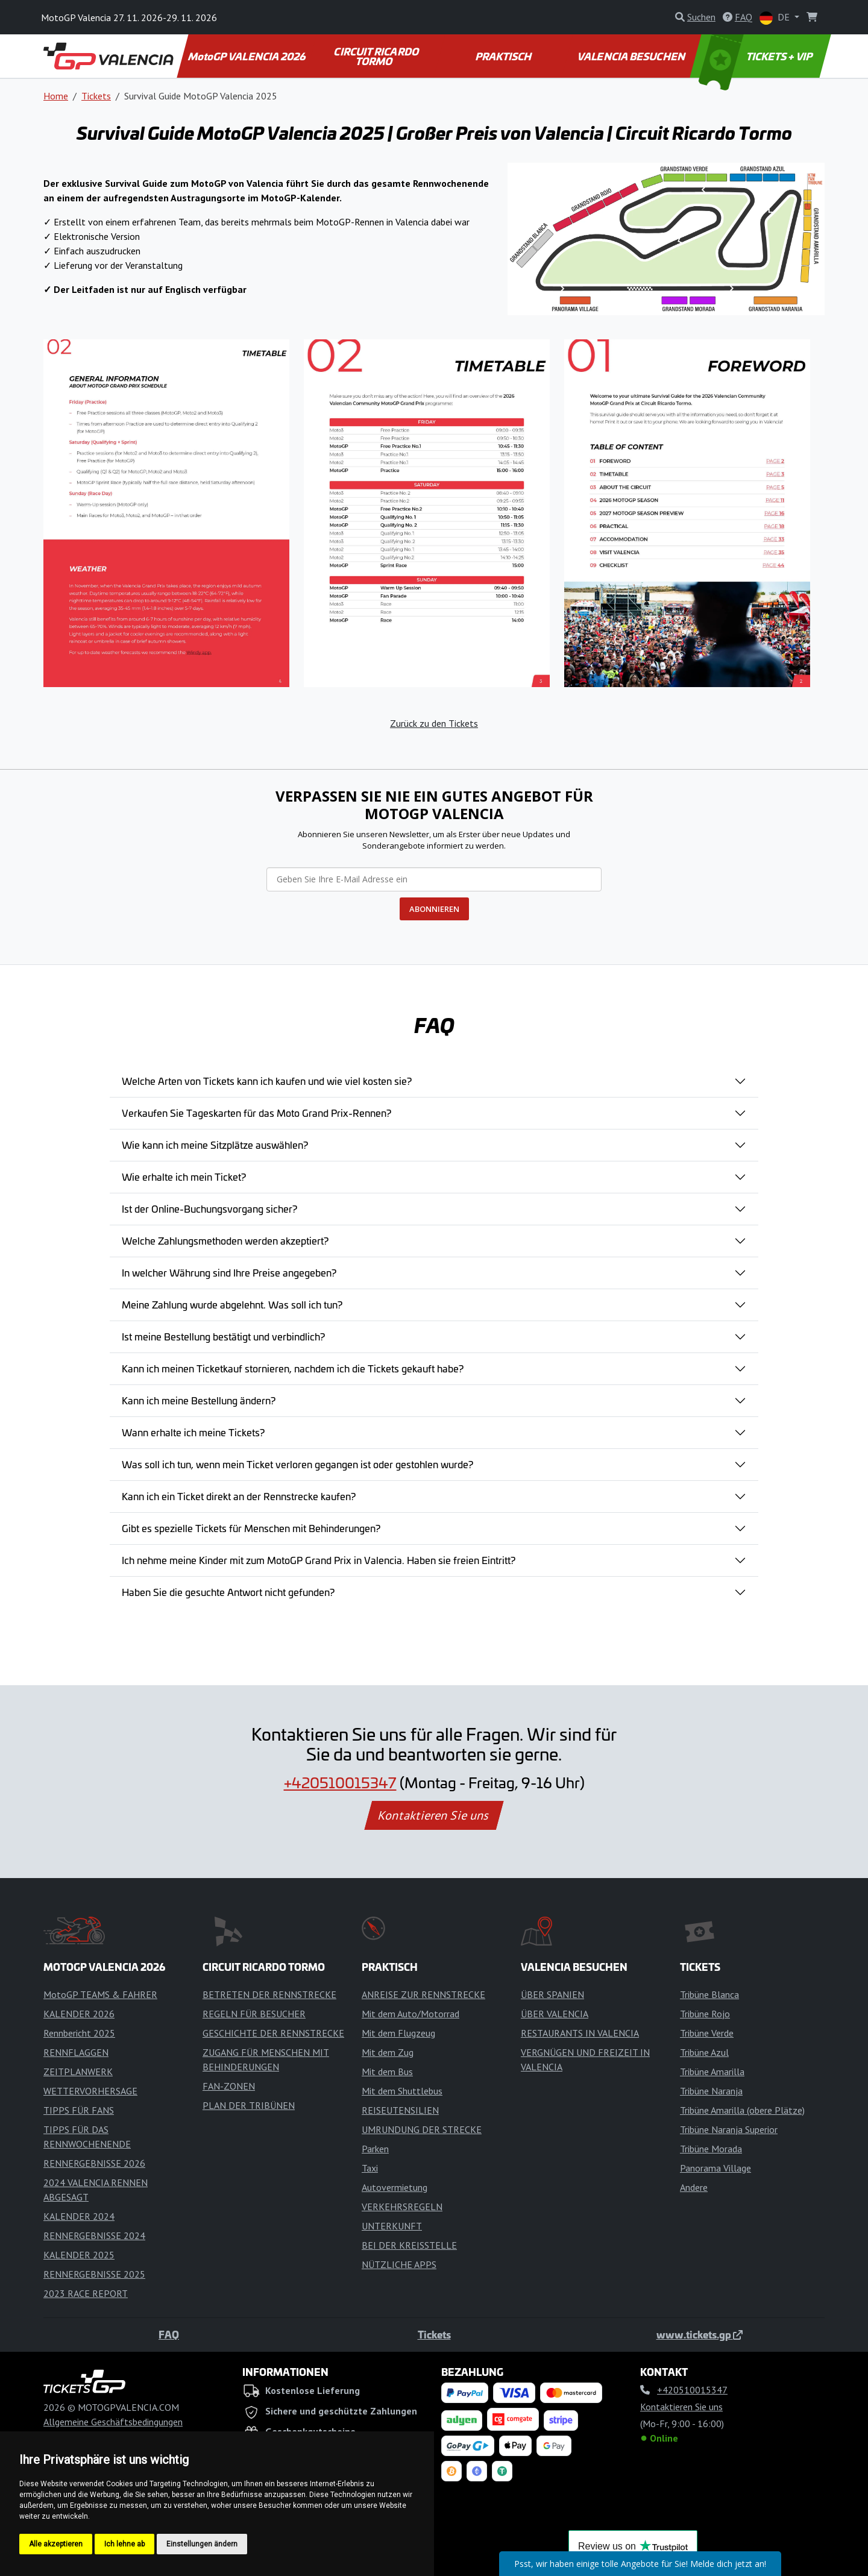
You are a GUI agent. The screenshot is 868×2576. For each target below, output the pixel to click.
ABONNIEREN (434, 908)
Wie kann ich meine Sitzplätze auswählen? (215, 1144)
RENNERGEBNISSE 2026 (94, 2163)
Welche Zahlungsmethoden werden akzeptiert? (225, 1240)
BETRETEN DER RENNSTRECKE (269, 1994)
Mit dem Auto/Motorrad (410, 2014)
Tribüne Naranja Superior (729, 2129)
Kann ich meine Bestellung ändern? (198, 1400)
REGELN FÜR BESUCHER (254, 2014)
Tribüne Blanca (709, 1994)
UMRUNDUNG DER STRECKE (422, 2129)
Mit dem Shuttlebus (402, 2091)
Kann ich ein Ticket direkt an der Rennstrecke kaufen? (239, 1496)
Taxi (370, 2168)
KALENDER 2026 (79, 2014)
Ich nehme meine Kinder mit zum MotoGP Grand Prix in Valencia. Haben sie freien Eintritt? (318, 1559)
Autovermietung (394, 2187)
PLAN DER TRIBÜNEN (249, 2105)
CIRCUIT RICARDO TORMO (377, 56)
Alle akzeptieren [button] (56, 2544)
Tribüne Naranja (711, 2091)
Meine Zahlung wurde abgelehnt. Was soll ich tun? (232, 1304)
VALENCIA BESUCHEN (632, 56)
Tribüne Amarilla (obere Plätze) (742, 2110)
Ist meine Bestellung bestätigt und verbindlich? (223, 1336)
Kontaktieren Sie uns (434, 1815)
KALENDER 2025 (79, 2255)
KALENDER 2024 (79, 2216)
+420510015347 (340, 1782)
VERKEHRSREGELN (402, 2207)
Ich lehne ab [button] (124, 2544)
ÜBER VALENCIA (554, 2014)
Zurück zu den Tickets (434, 723)
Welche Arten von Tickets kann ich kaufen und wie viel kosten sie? (267, 1080)
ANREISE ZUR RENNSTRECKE (423, 1994)
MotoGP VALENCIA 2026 (247, 56)
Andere (694, 2187)
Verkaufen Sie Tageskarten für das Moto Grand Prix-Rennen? (256, 1112)
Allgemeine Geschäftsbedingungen (113, 2422)
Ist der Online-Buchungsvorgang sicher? (209, 1208)
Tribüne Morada (711, 2149)
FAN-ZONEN (229, 2086)
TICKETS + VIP (757, 56)
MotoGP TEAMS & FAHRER (100, 1994)
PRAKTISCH (504, 56)
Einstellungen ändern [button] (201, 2544)
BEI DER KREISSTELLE (409, 2245)
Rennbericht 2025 (79, 2033)
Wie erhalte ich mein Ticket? (184, 1176)
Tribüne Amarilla (712, 2072)
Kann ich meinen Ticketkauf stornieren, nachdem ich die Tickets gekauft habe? (293, 1368)
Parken (375, 2149)
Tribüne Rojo (705, 2014)
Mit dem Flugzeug (398, 2033)
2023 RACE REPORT (85, 2293)
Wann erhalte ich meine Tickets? (193, 1432)
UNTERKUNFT (392, 2226)
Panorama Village (715, 2168)
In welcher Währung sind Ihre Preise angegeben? (229, 1272)
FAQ (169, 2334)
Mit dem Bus (387, 2072)
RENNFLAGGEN (75, 2052)
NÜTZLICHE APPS (399, 2264)
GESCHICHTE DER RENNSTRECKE (273, 2033)
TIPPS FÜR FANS (78, 2110)
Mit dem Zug (388, 2052)
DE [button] (776, 18)
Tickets (96, 96)
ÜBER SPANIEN (552, 1994)
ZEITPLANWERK (78, 2072)
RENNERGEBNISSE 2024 (94, 2235)
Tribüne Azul (704, 2052)
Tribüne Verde (707, 2033)
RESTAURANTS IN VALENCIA (580, 2033)
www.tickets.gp (699, 2334)
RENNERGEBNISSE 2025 (94, 2274)
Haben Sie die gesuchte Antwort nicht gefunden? (228, 1591)
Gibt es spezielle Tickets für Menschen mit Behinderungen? (251, 1528)
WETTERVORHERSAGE (90, 2091)
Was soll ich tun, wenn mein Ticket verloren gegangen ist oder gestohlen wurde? (297, 1464)
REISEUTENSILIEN (400, 2110)
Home (55, 96)
